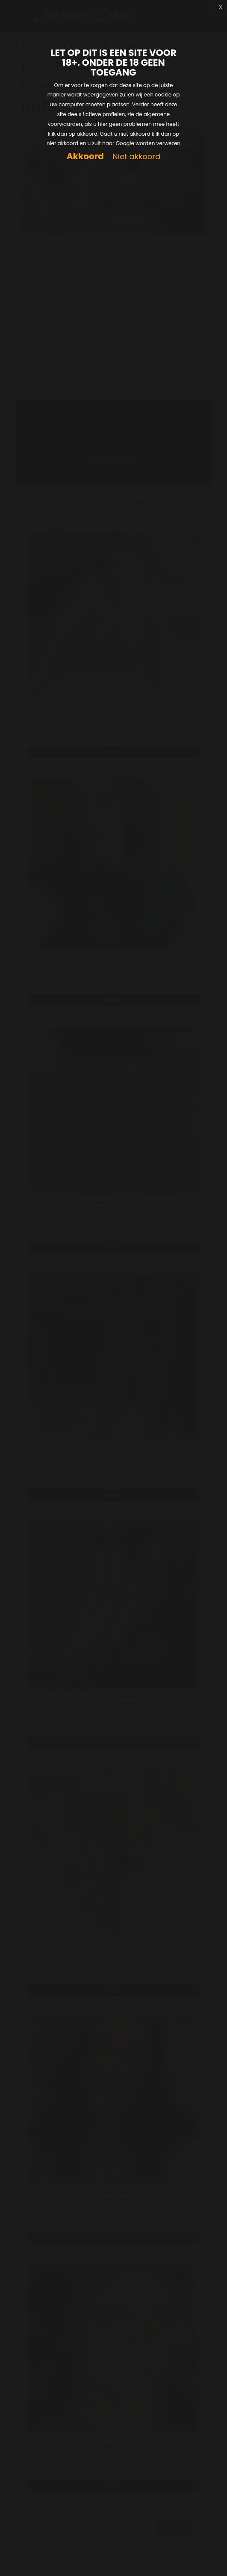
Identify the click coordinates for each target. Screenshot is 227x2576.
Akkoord (85, 156)
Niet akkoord (136, 157)
